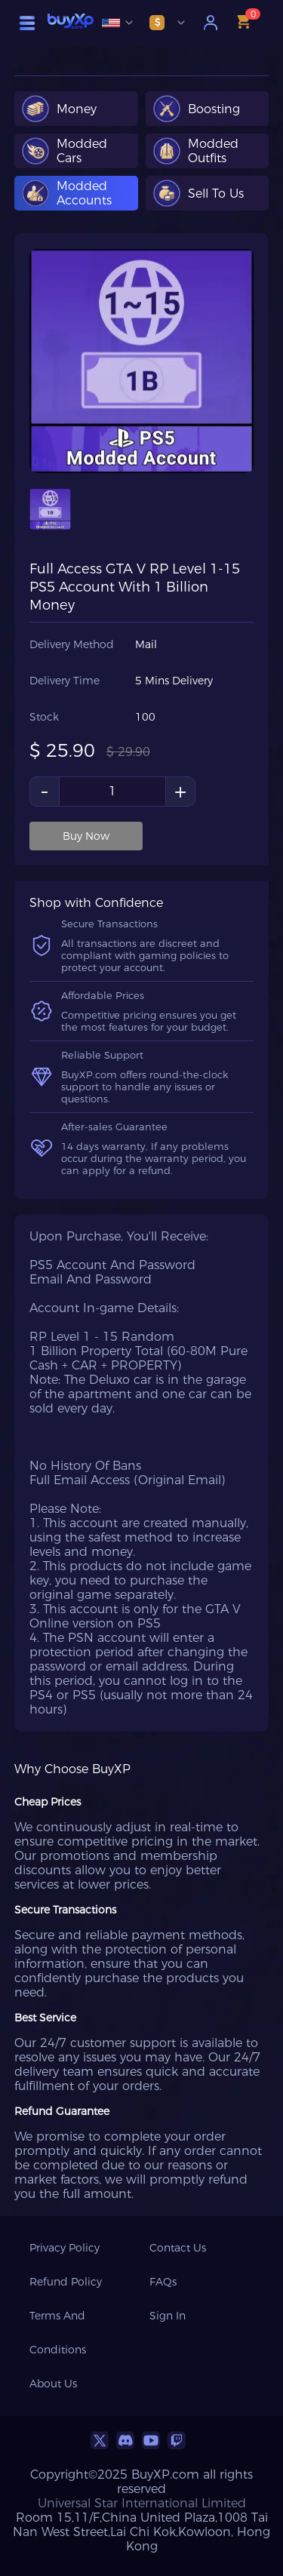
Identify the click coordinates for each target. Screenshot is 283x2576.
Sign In (167, 2315)
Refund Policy (65, 2282)
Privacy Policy (64, 2248)
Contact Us (177, 2248)
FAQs (163, 2282)
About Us (53, 2383)
